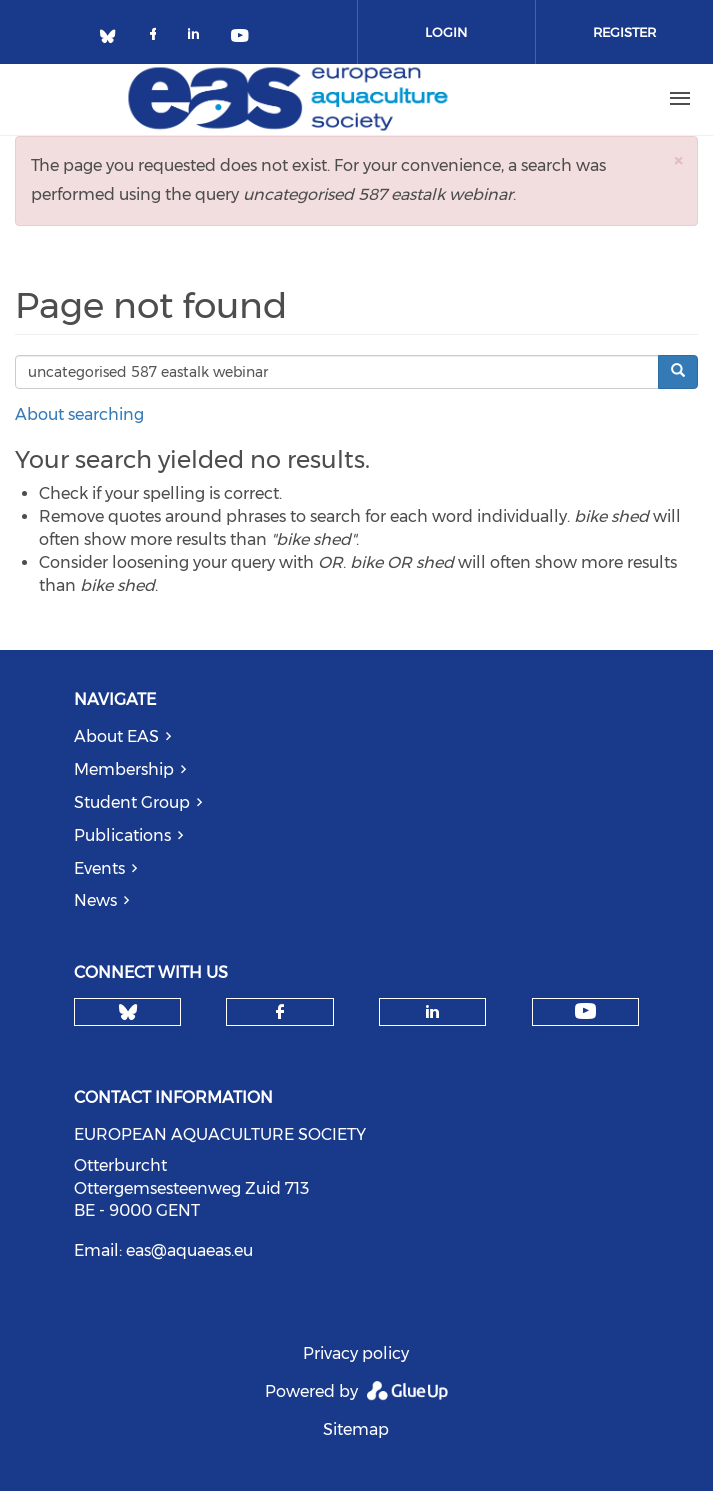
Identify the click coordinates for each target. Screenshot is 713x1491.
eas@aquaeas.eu (189, 1250)
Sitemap (356, 1429)
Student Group (132, 802)
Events (99, 868)
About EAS (116, 736)
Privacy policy (356, 1353)
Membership (124, 769)
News (95, 900)
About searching (79, 414)
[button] (678, 160)
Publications (122, 835)
